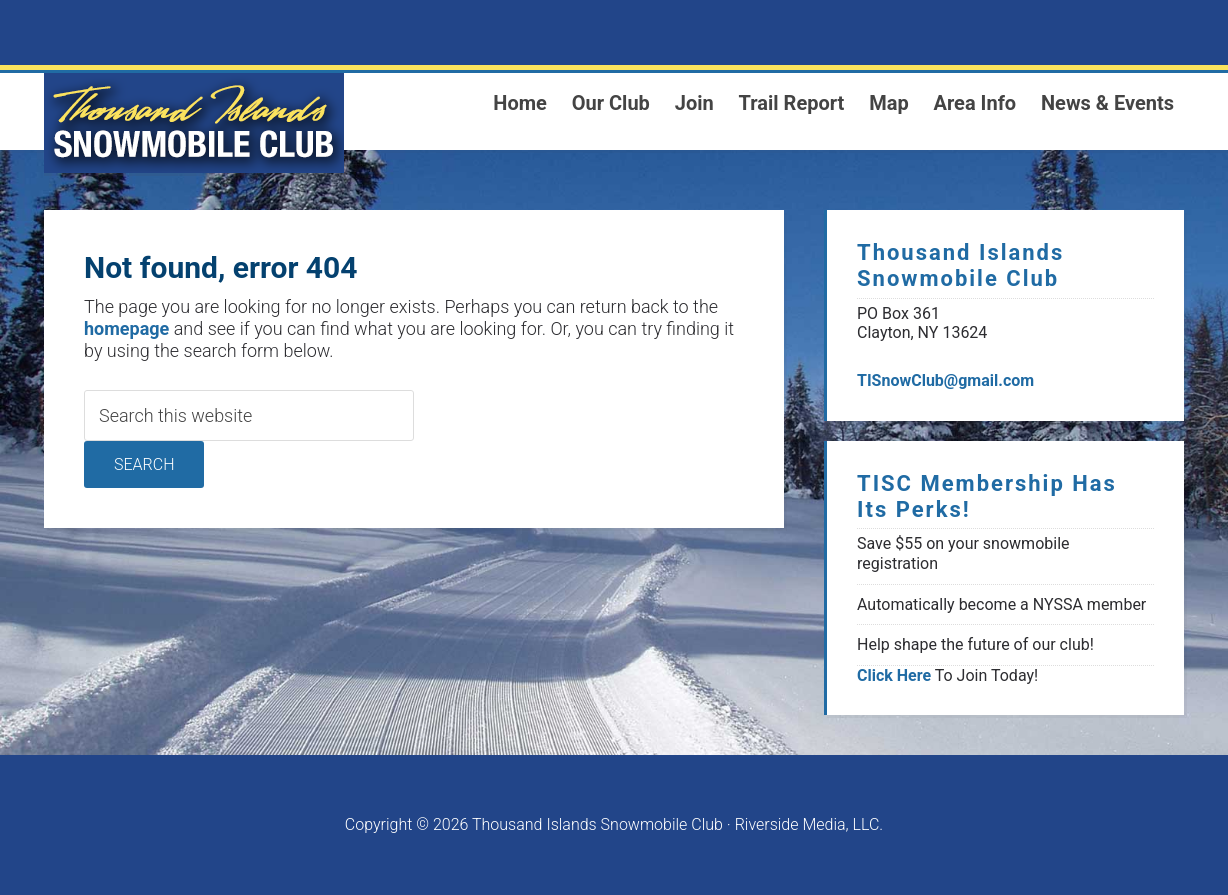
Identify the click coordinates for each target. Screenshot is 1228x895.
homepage (126, 328)
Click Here (894, 675)
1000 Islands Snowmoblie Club (194, 123)
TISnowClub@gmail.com (945, 380)
